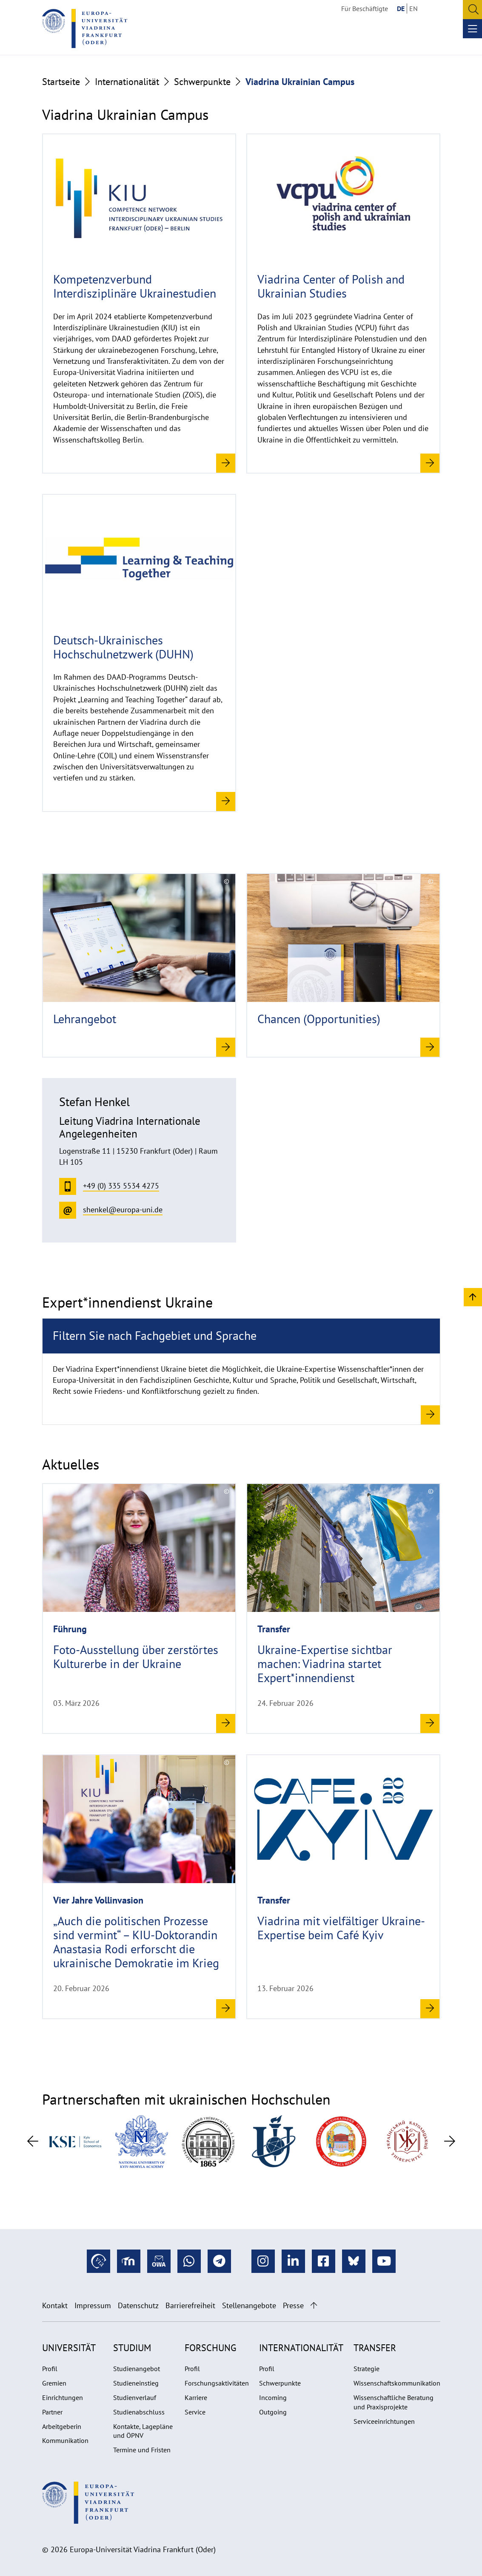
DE (401, 8)
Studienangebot (136, 2368)
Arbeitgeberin (61, 2426)
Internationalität (127, 82)
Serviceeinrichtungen (384, 2421)
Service (195, 2412)
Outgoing (273, 2412)
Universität (69, 2347)
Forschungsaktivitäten (217, 2383)
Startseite (61, 82)
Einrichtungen (62, 2397)
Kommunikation (65, 2440)
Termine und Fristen (142, 2449)
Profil (49, 2368)
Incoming (273, 2397)
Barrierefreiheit (190, 2305)
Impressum (92, 2305)
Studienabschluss (139, 2412)
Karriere (196, 2397)
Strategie (366, 2368)
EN (413, 8)
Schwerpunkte (202, 82)
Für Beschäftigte (364, 8)
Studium (132, 2347)
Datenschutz (138, 2305)
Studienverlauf (134, 2397)
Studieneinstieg (136, 2383)
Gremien (54, 2383)
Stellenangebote (249, 2305)
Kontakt (55, 2305)
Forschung (210, 2347)
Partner (52, 2412)
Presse (293, 2305)
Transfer (375, 2347)
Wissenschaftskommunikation (397, 2383)
